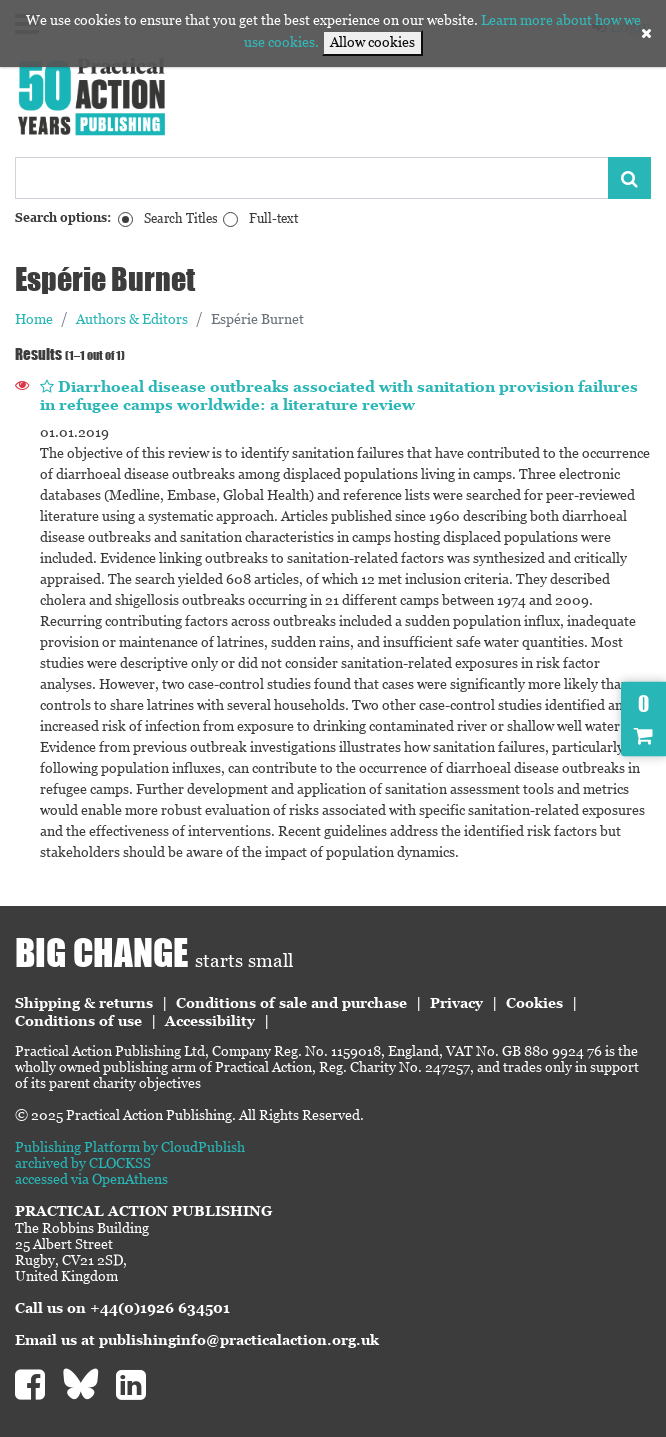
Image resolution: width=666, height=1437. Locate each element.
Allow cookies (372, 42)
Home (34, 319)
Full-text (273, 218)
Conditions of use (78, 1021)
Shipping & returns (84, 1003)
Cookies (534, 1003)
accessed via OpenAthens (91, 1179)
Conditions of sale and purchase (291, 1003)
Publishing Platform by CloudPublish (130, 1147)
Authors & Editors (132, 319)
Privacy (456, 1003)
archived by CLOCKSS (83, 1163)
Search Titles (181, 218)
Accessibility (210, 1021)
